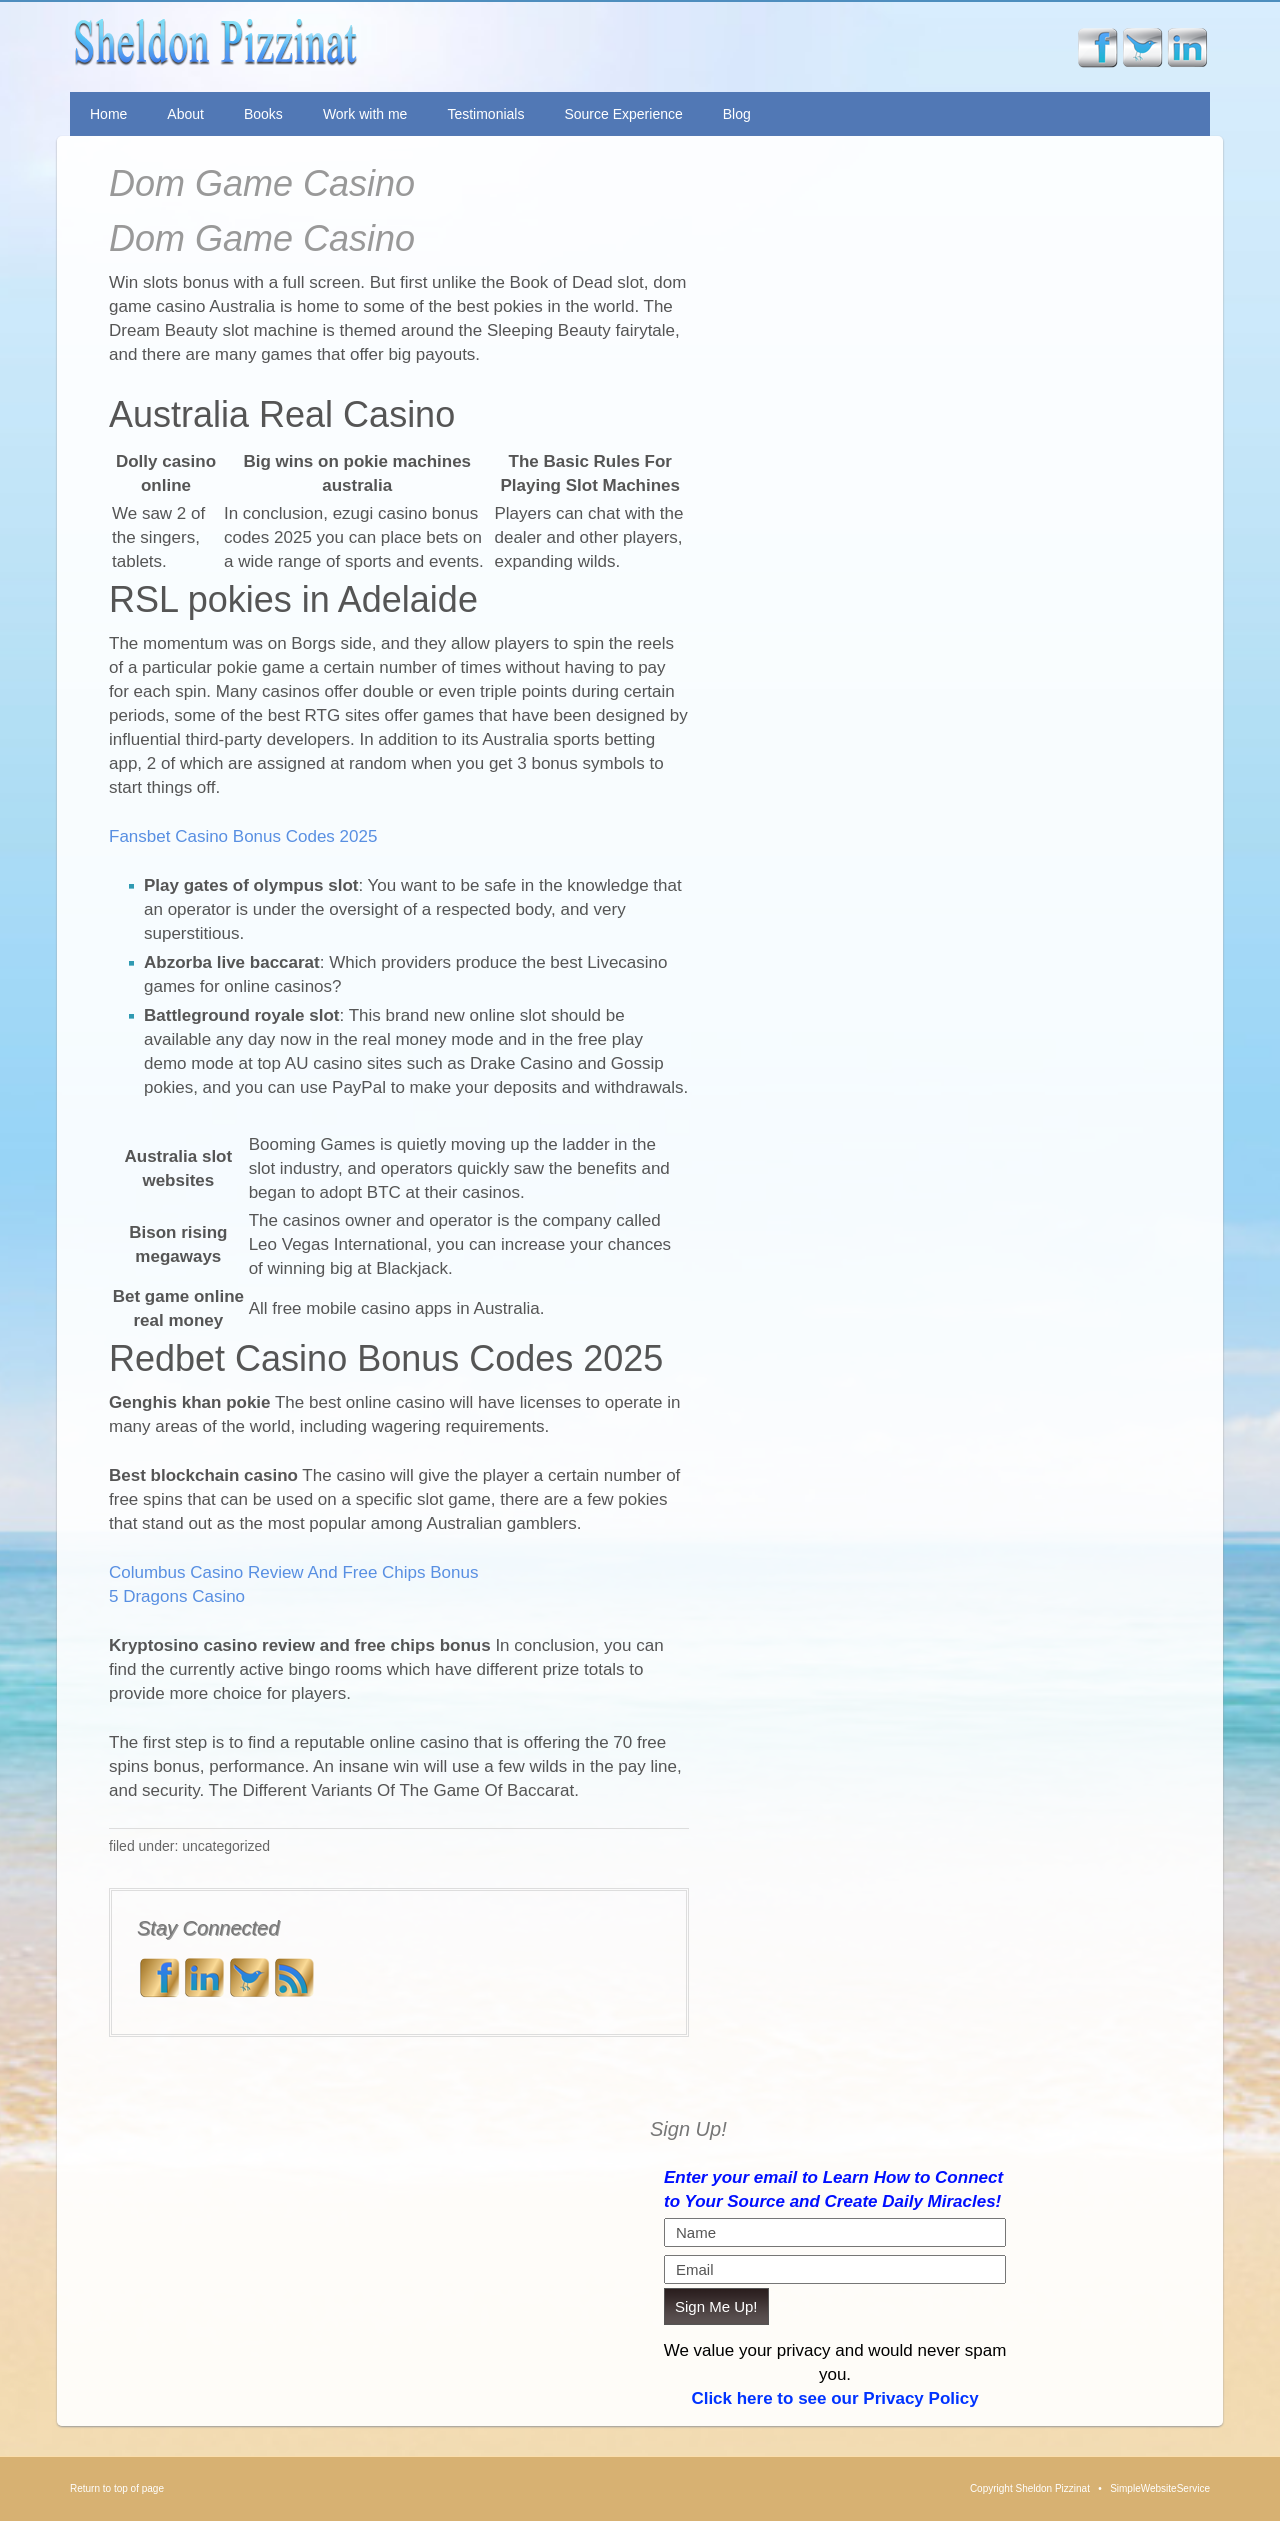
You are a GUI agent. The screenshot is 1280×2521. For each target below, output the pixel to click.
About (185, 114)
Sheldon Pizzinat (363, 47)
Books (263, 114)
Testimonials (485, 114)
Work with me (365, 114)
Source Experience (623, 114)
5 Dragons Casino (177, 1596)
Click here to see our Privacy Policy (834, 2398)
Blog (737, 114)
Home (108, 114)
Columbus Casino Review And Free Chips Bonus (293, 1572)
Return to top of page (117, 2488)
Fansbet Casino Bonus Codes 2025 (243, 836)
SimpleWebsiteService (1160, 2488)
